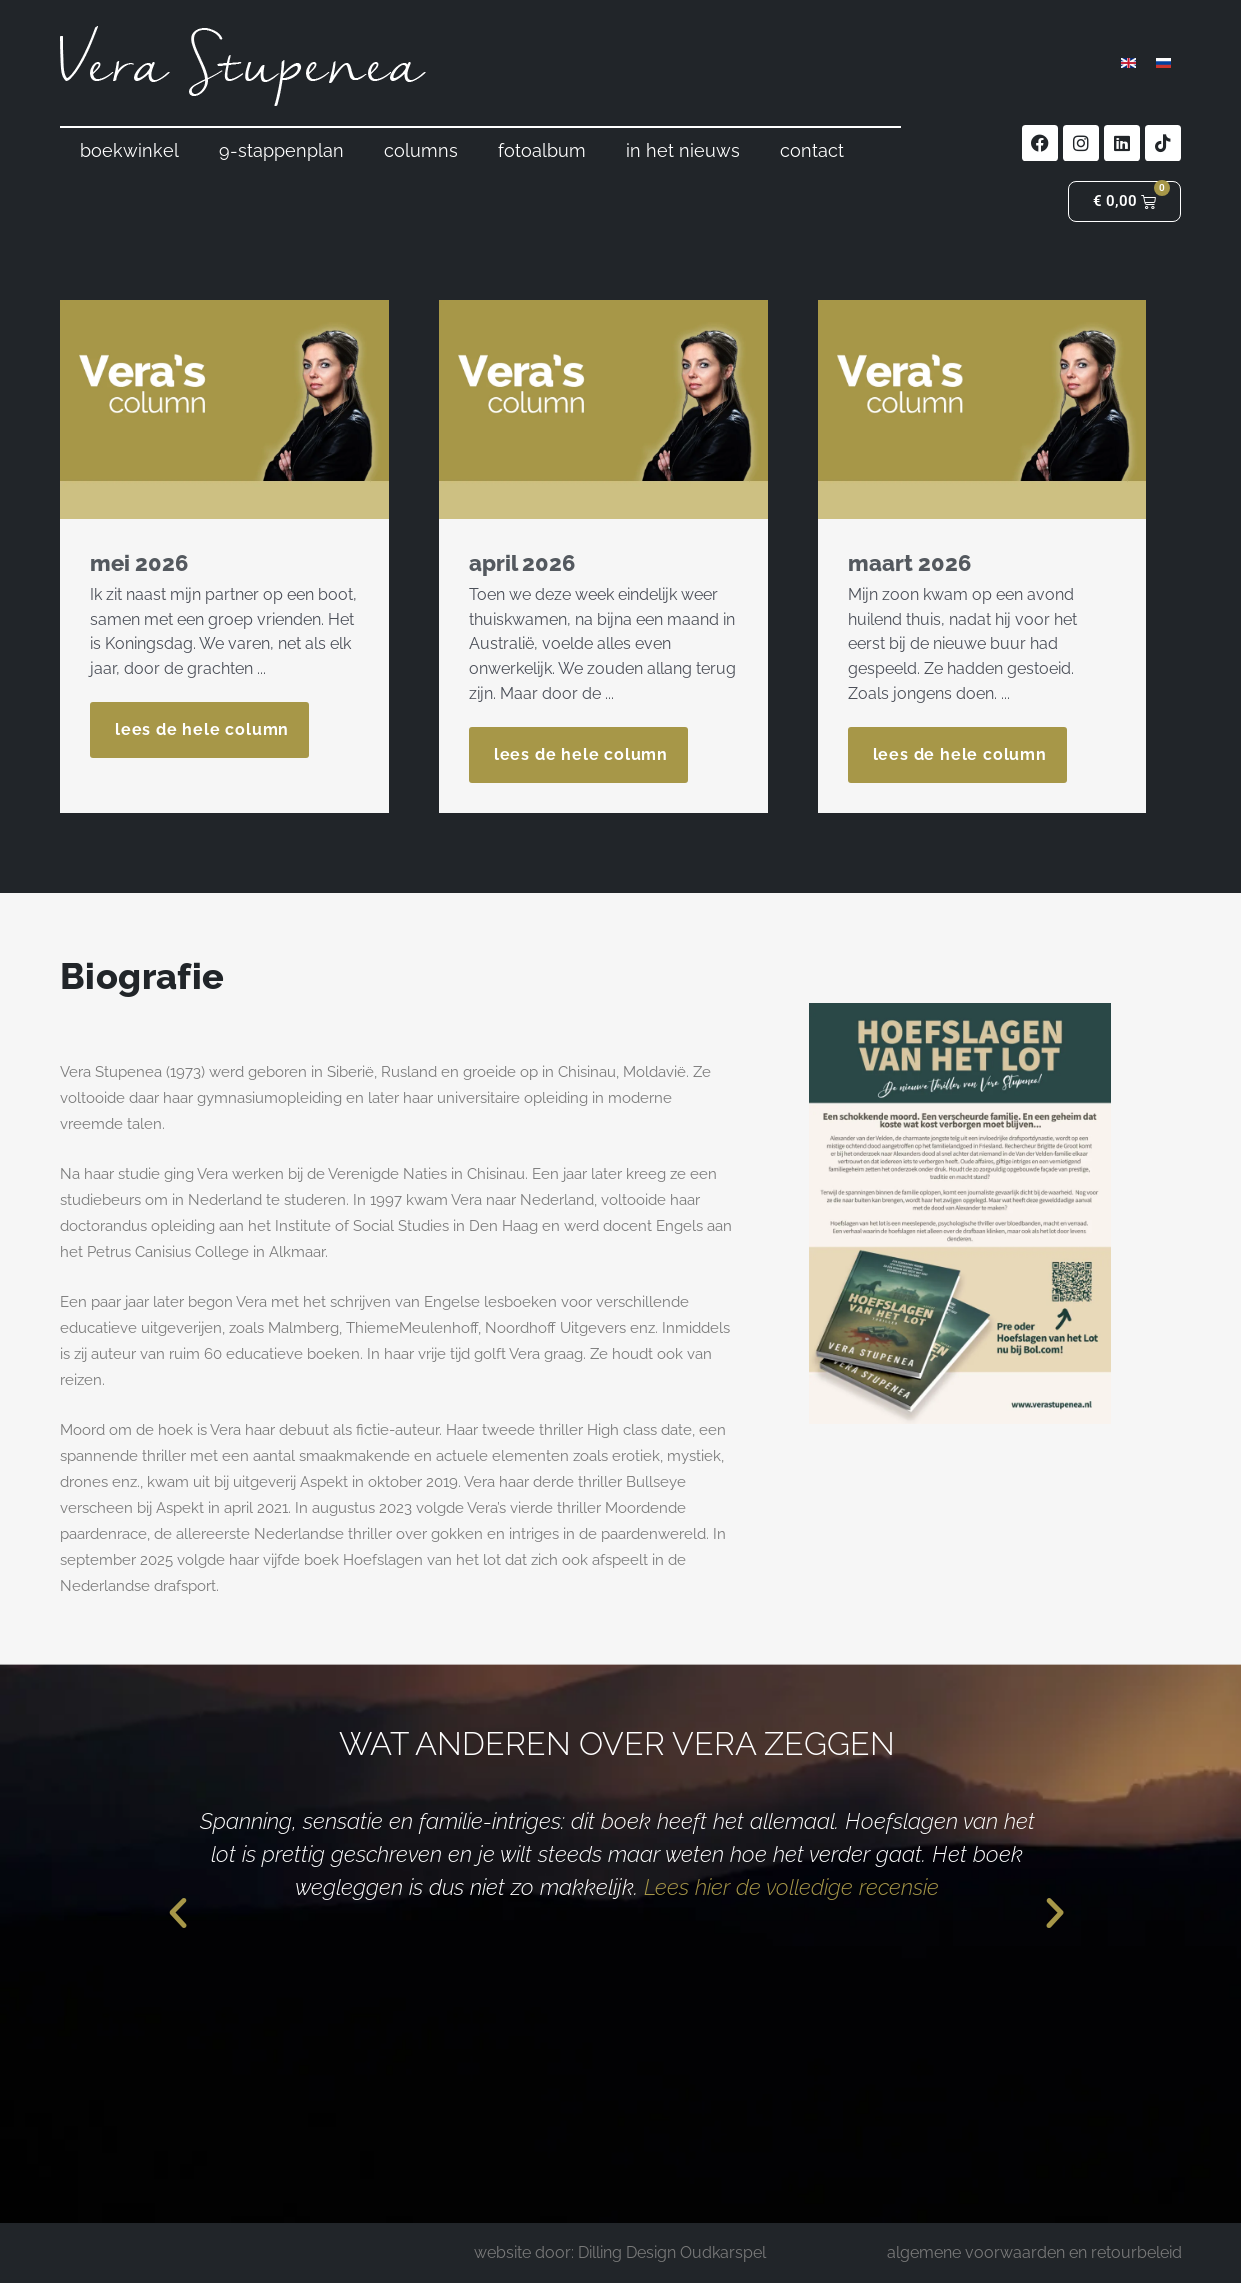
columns (421, 150)
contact (812, 150)
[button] (178, 1912)
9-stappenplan (281, 150)
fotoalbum (542, 150)
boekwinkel (129, 150)
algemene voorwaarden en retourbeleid (1034, 2252)
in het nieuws (683, 150)
